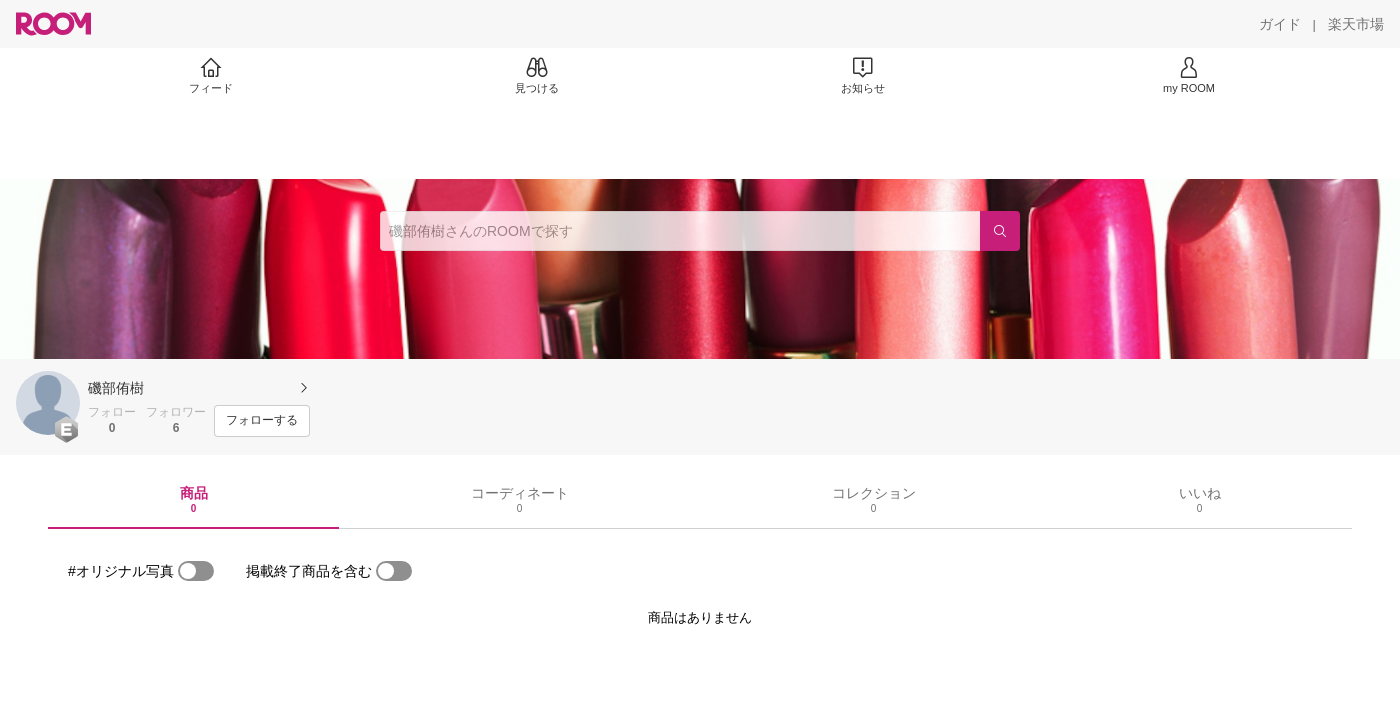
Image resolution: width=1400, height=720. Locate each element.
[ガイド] (1280, 24)
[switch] (196, 571)
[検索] (1000, 231)
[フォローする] (262, 421)
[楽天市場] (1356, 24)
